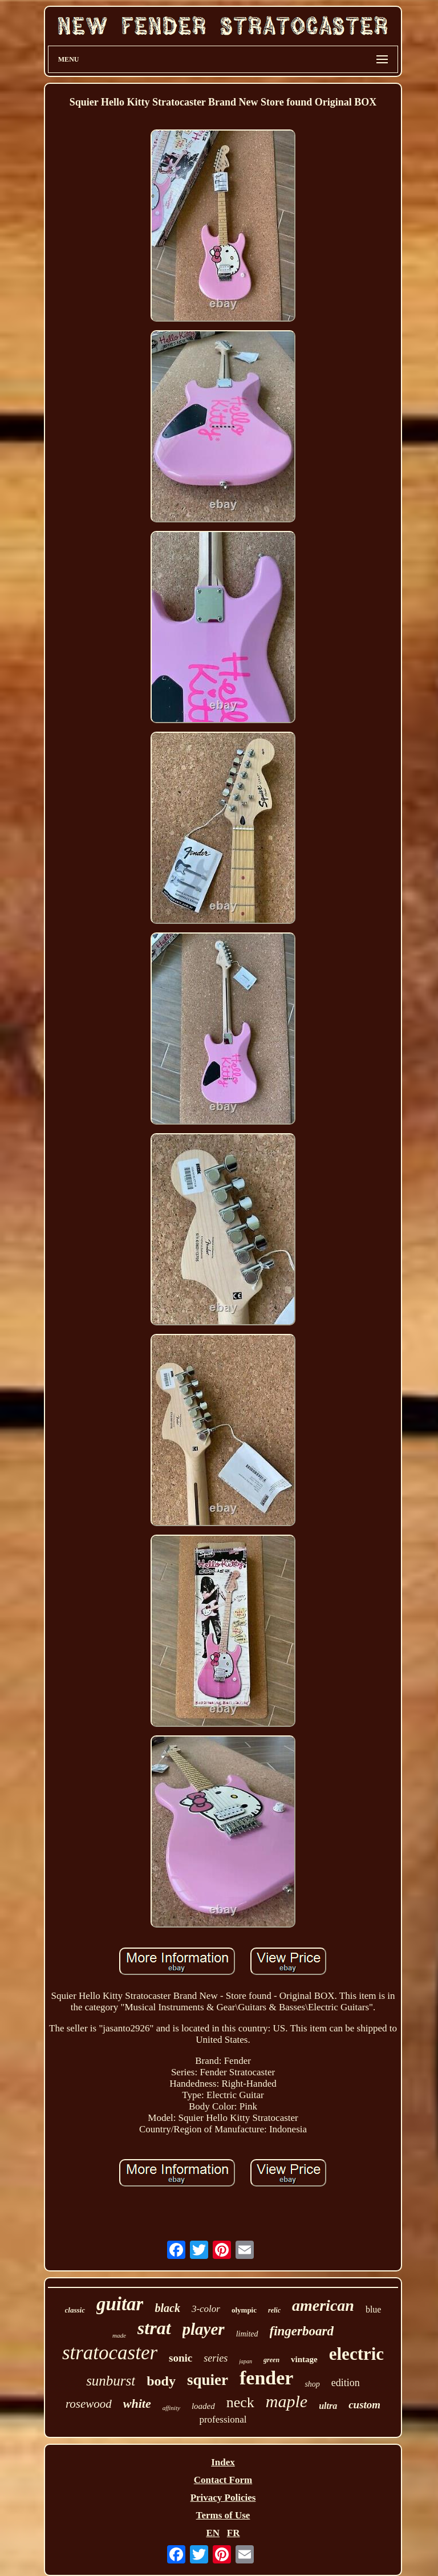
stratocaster (109, 2353)
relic (274, 2310)
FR (233, 2533)
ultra (328, 2406)
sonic (180, 2358)
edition (345, 2382)
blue (374, 2309)
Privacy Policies (223, 2497)
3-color (206, 2308)
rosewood (89, 2404)
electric (356, 2354)
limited (247, 2334)
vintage (304, 2359)
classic (75, 2310)
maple (286, 2401)
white (137, 2403)
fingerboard (302, 2331)
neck (240, 2402)
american (323, 2305)
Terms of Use (223, 2515)
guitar (120, 2304)
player (203, 2329)
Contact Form (223, 2479)
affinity (171, 2407)
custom (364, 2405)
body (161, 2381)
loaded (203, 2406)
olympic (244, 2310)
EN (213, 2533)
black (167, 2308)
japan (245, 2361)
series (216, 2358)
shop (312, 2384)
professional (222, 2419)
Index (223, 2462)
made (119, 2335)
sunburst (110, 2380)
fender (266, 2377)
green (271, 2360)
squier (207, 2379)
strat (154, 2328)
